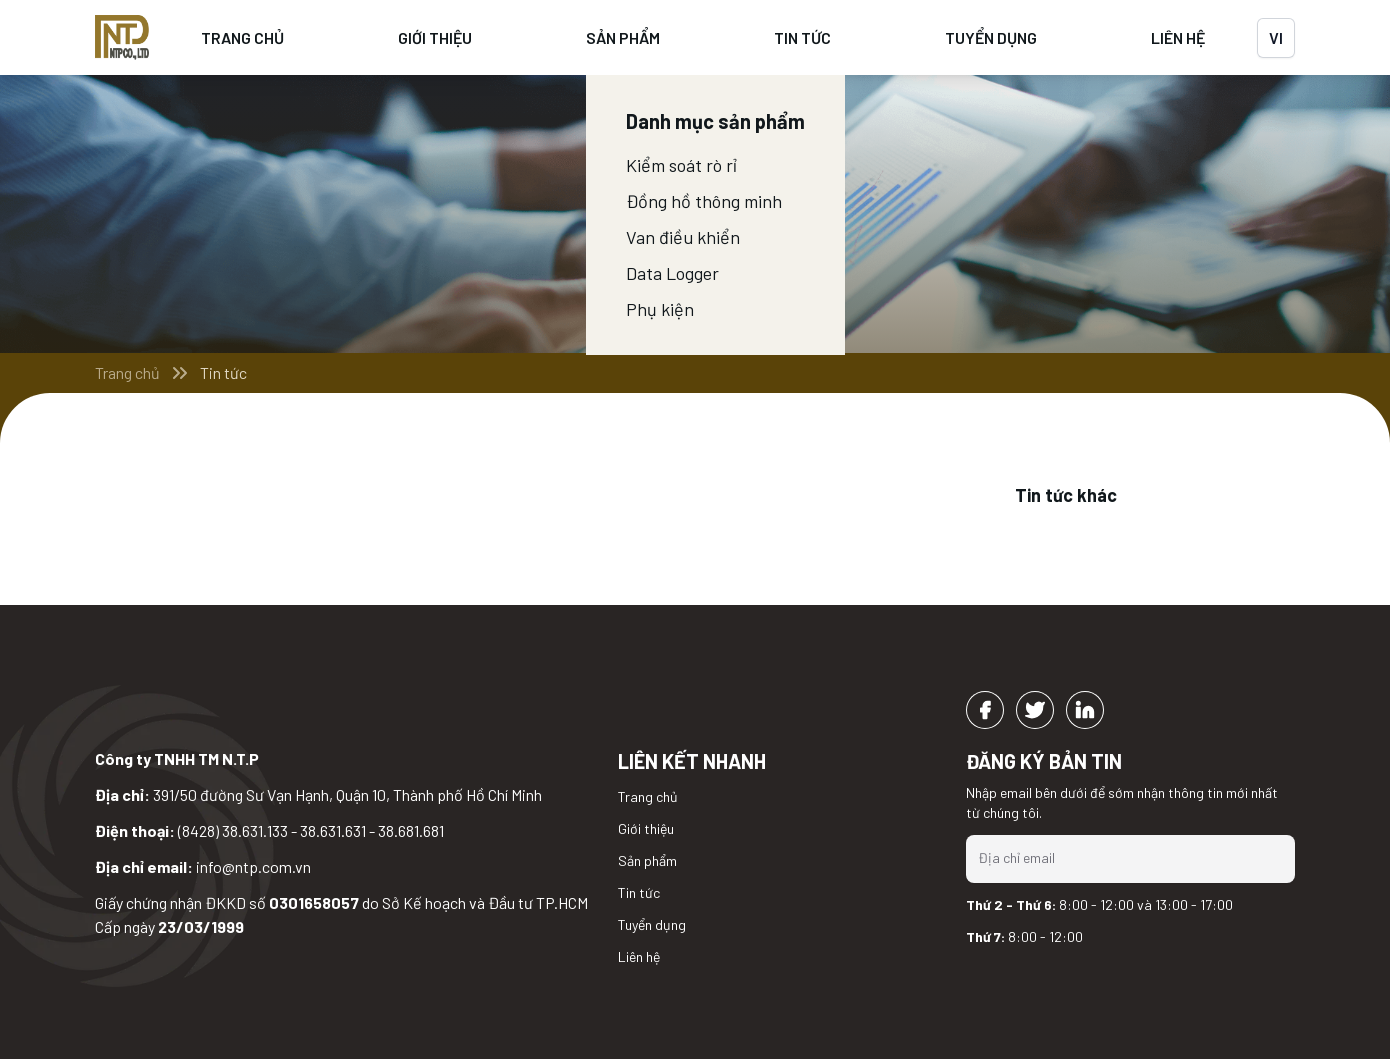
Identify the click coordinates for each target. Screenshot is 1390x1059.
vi (1276, 37)
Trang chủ (242, 37)
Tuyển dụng (991, 37)
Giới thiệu (435, 37)
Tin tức (802, 37)
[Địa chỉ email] (1130, 858)
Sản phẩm (623, 37)
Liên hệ (1178, 37)
